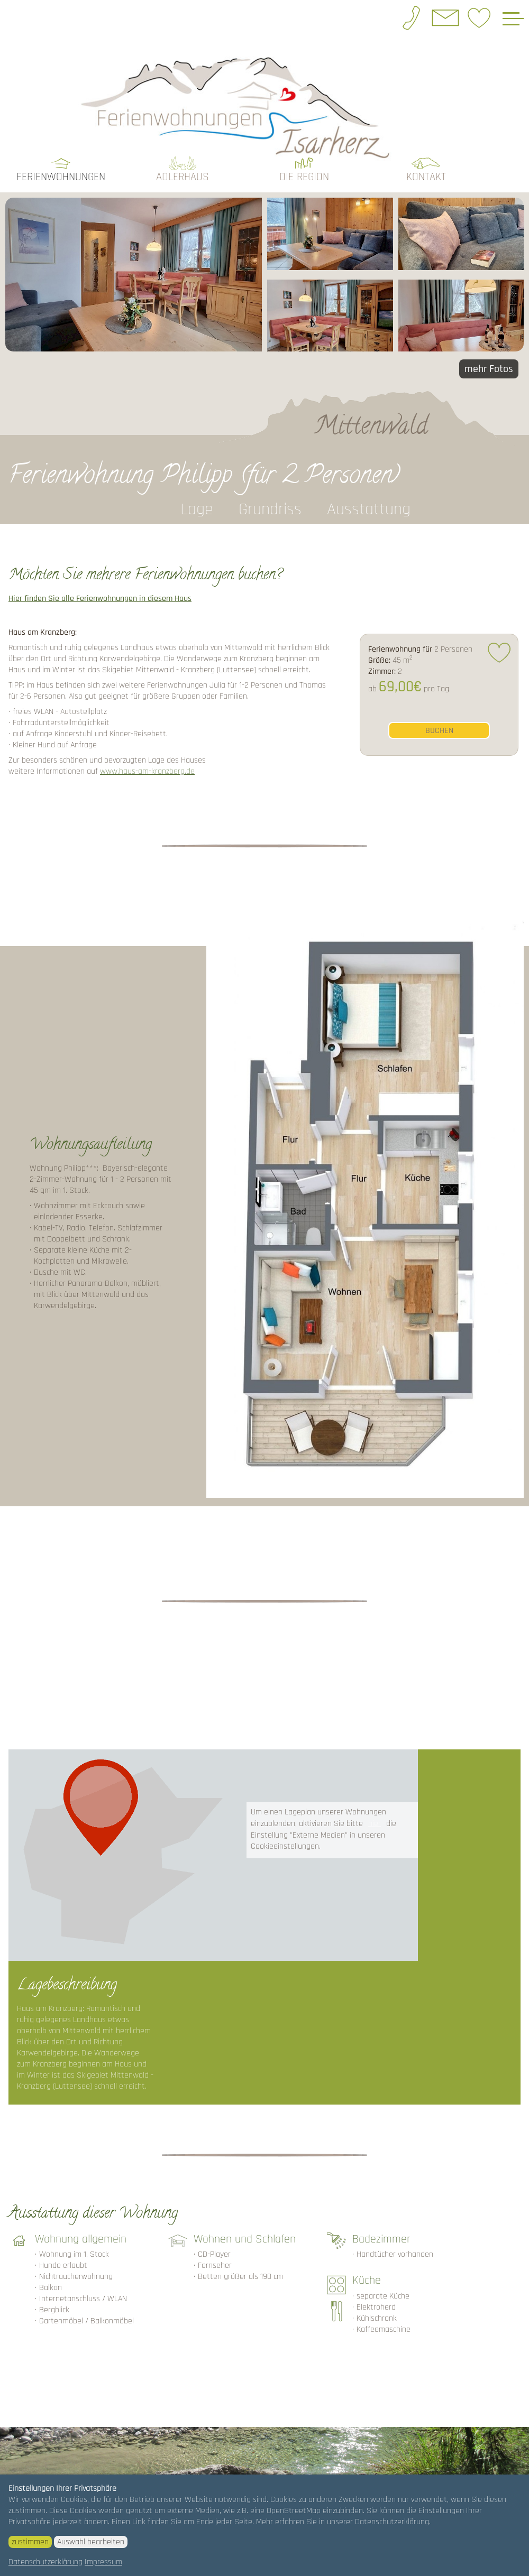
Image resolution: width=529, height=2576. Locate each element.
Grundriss (270, 490)
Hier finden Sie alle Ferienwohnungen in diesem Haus (99, 579)
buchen (439, 711)
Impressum (103, 2562)
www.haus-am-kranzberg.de (147, 752)
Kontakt (426, 158)
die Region (304, 158)
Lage (196, 490)
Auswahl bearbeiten (90, 2541)
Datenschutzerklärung (45, 2562)
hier (374, 1804)
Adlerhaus (182, 158)
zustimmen (30, 2541)
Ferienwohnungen (60, 158)
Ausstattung (369, 490)
